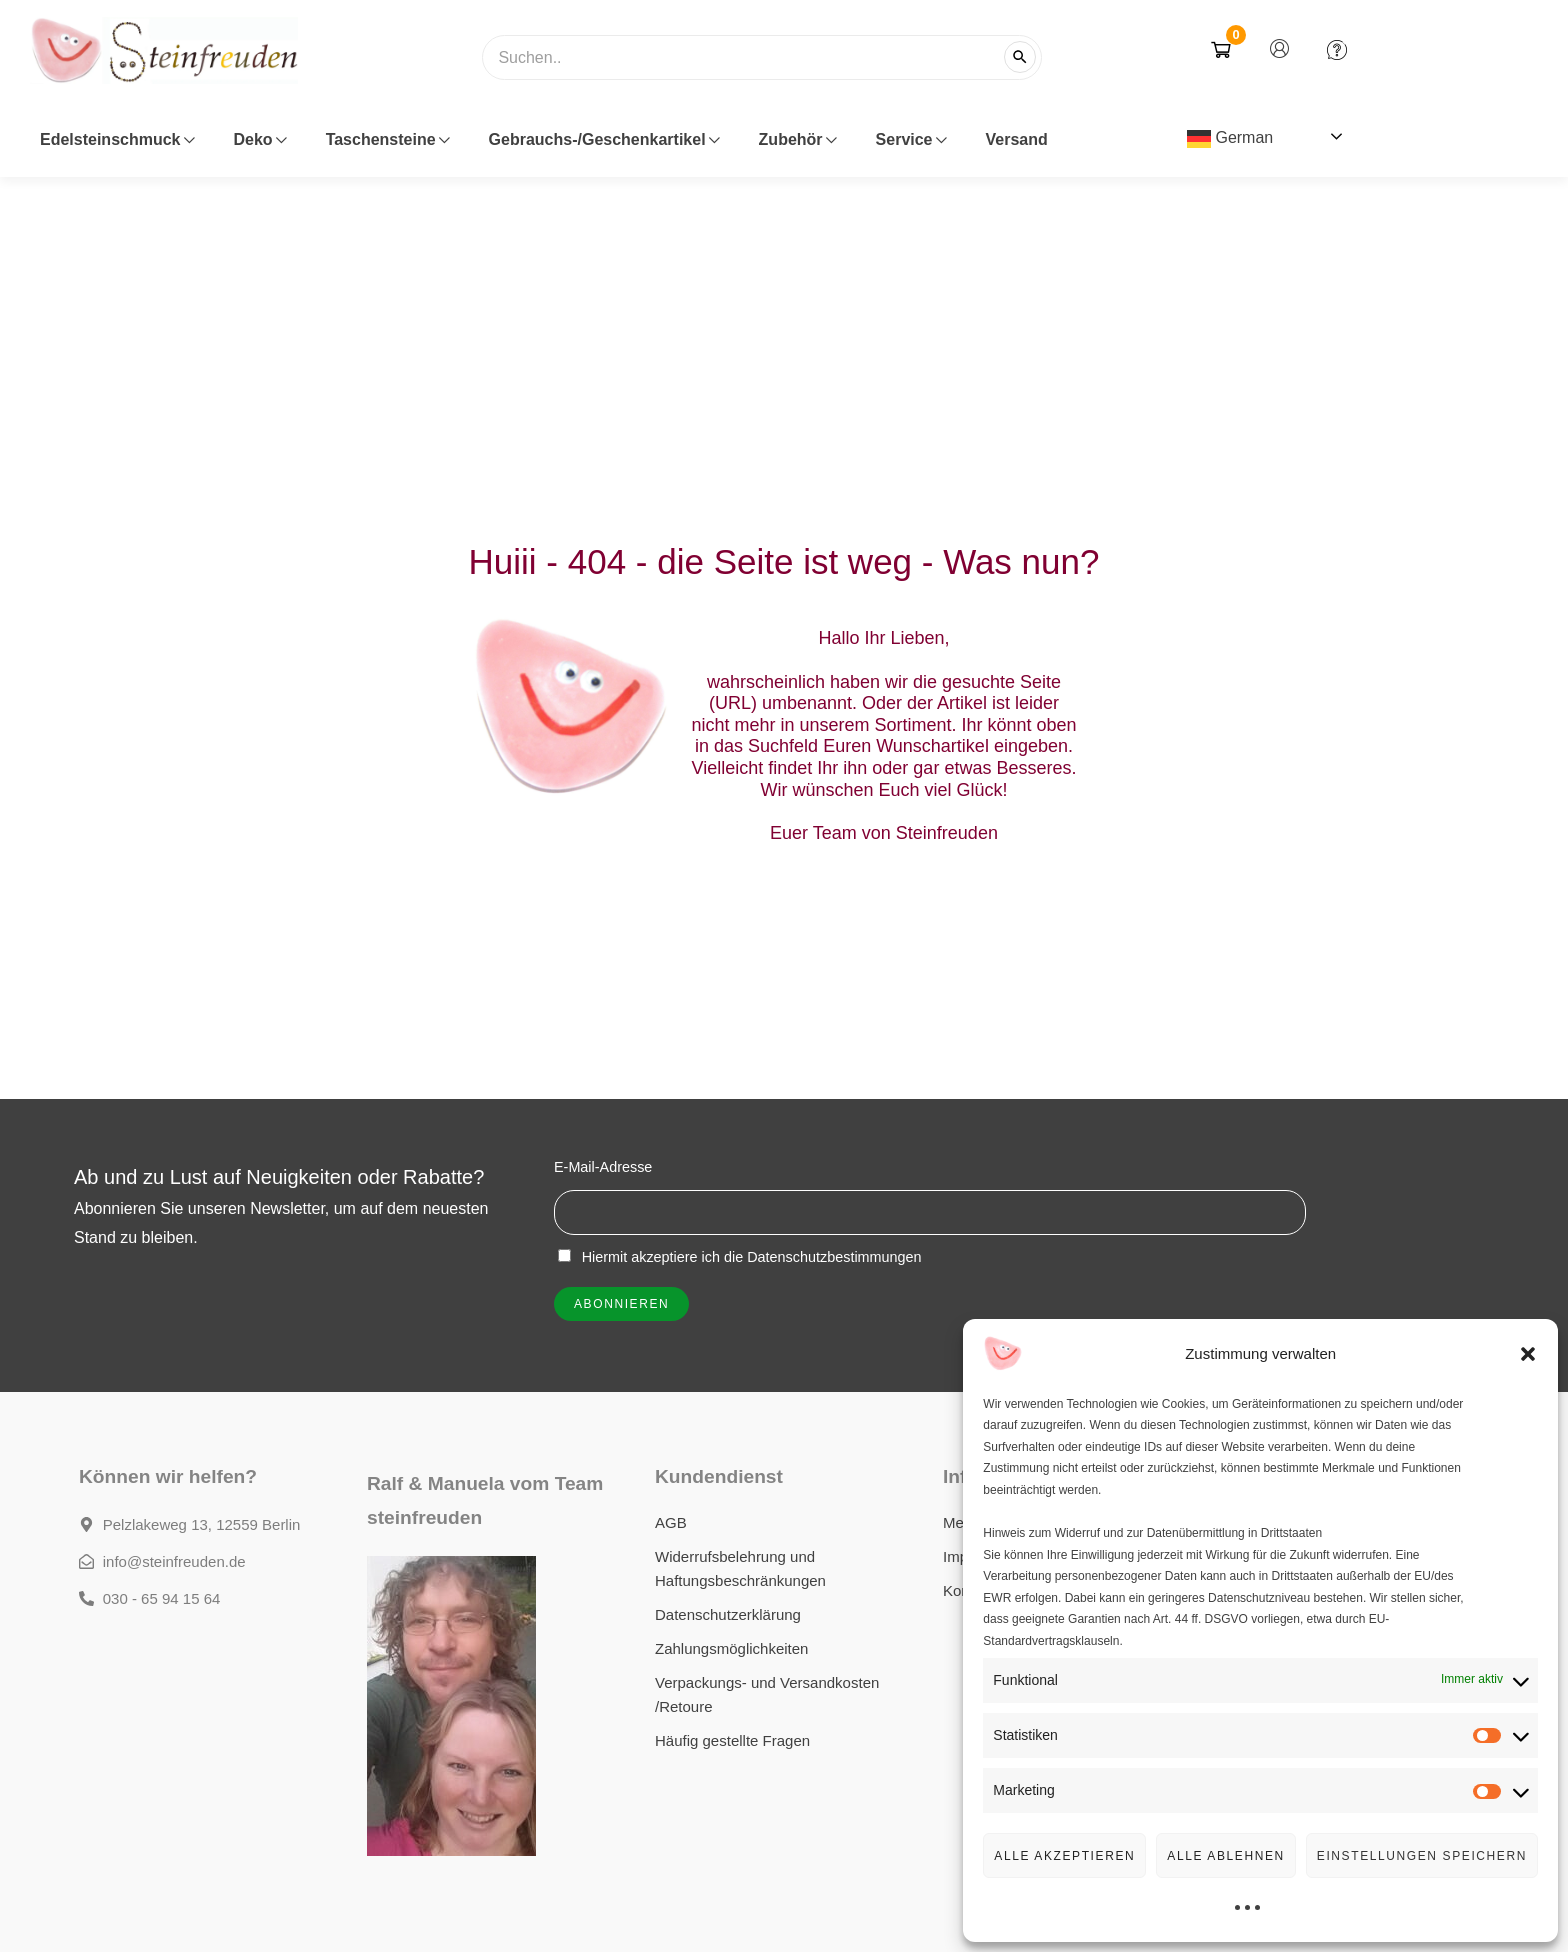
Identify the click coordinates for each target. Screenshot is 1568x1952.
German (1230, 139)
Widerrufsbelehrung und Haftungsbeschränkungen (740, 1568)
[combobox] (762, 67)
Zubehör (797, 139)
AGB (671, 1522)
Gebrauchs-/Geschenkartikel (604, 139)
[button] (1528, 1354)
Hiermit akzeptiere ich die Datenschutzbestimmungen (740, 1257)
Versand (1017, 139)
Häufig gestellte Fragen (732, 1740)
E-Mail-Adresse (603, 1167)
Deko (260, 139)
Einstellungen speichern (1422, 1856)
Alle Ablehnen (1226, 1856)
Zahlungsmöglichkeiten (731, 1648)
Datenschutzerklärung (728, 1614)
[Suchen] (1020, 57)
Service (911, 139)
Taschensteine (387, 139)
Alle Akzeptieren (1064, 1856)
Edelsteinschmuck (117, 139)
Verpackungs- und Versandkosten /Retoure (767, 1694)
